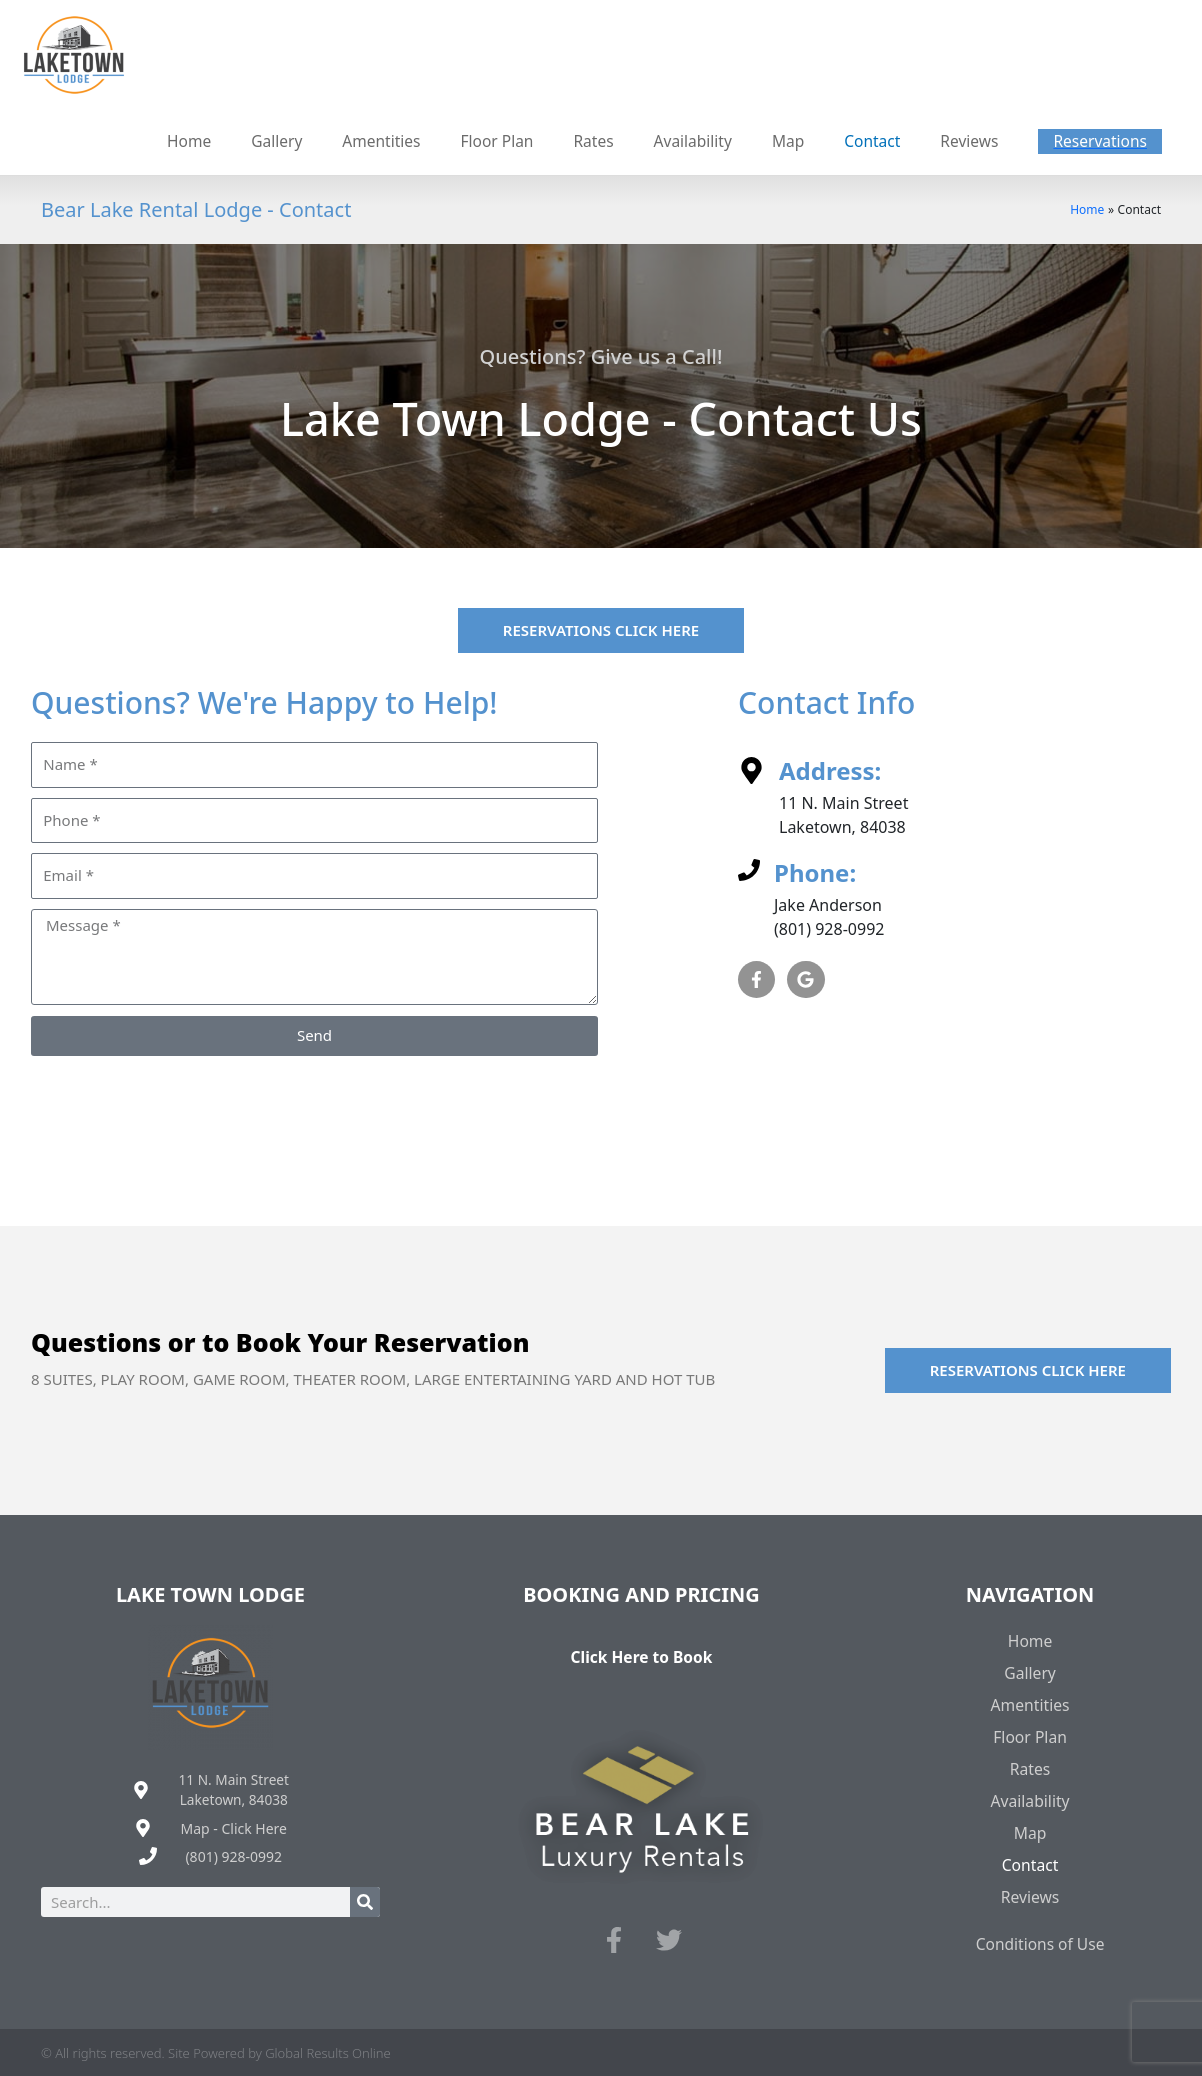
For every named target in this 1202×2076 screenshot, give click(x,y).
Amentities (1030, 1702)
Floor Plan (1029, 1734)
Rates (1029, 1766)
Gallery (1030, 1670)
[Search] (365, 1900)
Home (1030, 1638)
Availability (1030, 1798)
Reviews (1030, 1894)
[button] (1098, 140)
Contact (1030, 1862)
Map (1029, 1830)
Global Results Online (328, 2050)
